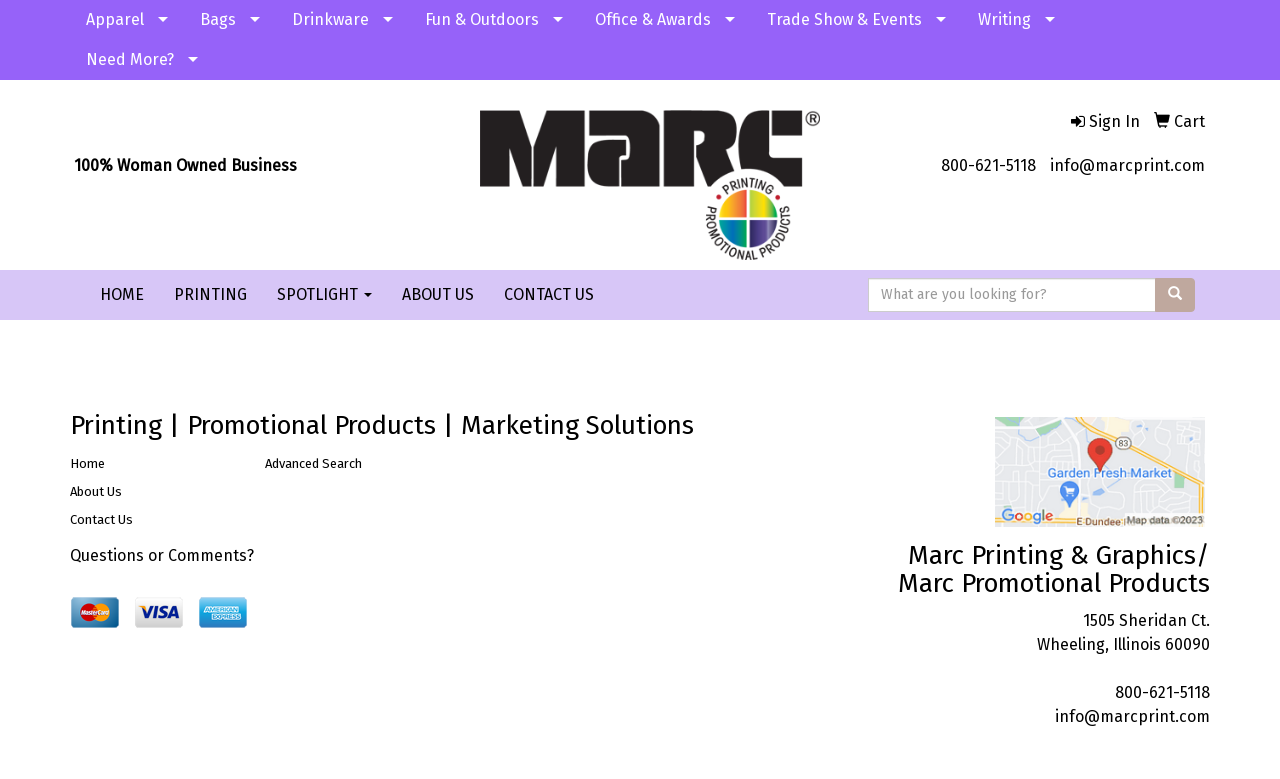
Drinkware (330, 19)
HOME (122, 294)
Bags (218, 19)
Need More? (130, 59)
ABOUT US (438, 294)
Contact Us (101, 519)
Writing (1004, 19)
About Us (96, 491)
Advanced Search (313, 463)
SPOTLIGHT (324, 294)
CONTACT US (549, 294)
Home (87, 463)
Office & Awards (653, 19)
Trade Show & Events (844, 19)
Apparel (115, 19)
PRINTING (210, 294)
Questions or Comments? (162, 555)
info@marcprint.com (1127, 165)
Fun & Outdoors (482, 19)
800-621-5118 (988, 165)
